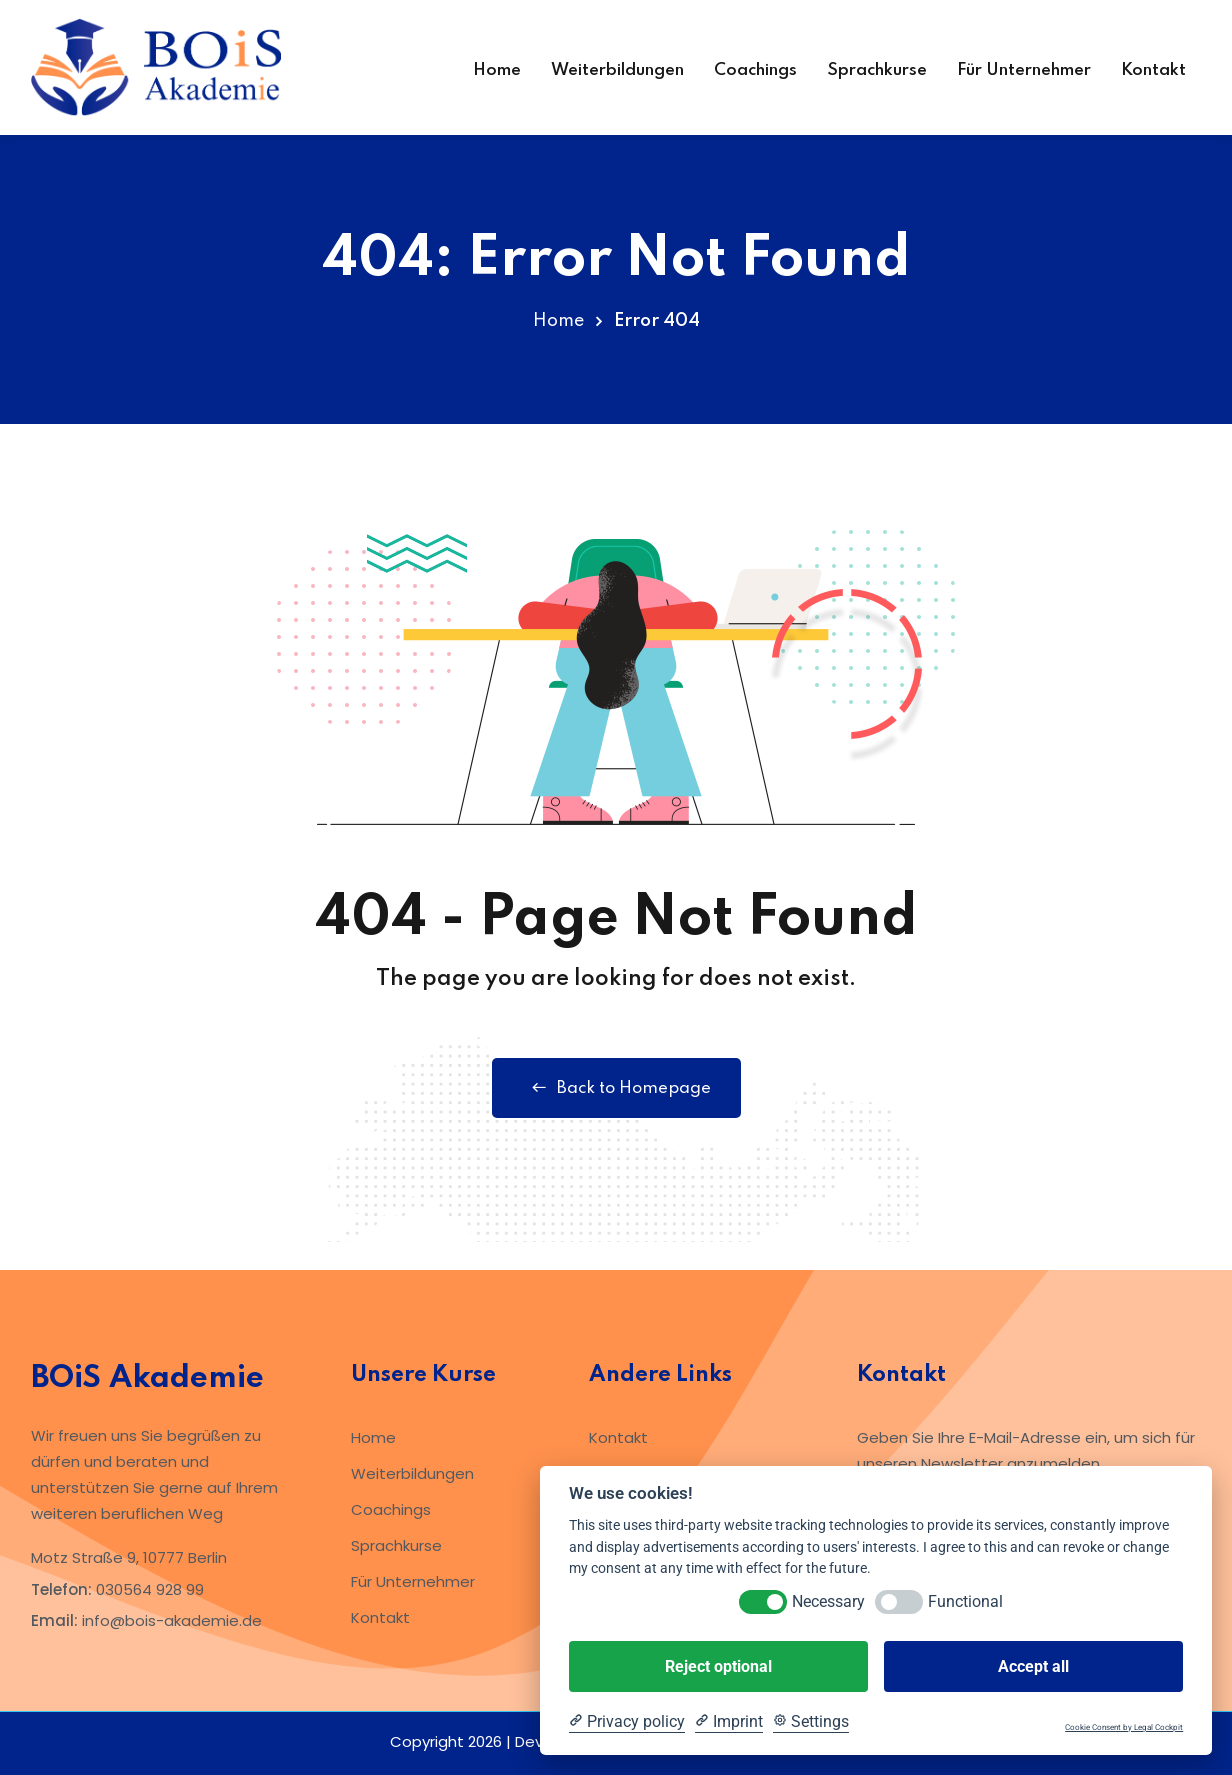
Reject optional (718, 1666)
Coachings (755, 70)
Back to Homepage (616, 1088)
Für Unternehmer (1024, 70)
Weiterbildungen (617, 70)
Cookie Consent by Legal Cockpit (1124, 1727)
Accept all (1033, 1666)
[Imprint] (729, 1722)
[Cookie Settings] (811, 1722)
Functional (965, 1601)
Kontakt (1153, 70)
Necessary (828, 1601)
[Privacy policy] (627, 1722)
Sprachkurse (877, 70)
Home (497, 70)
